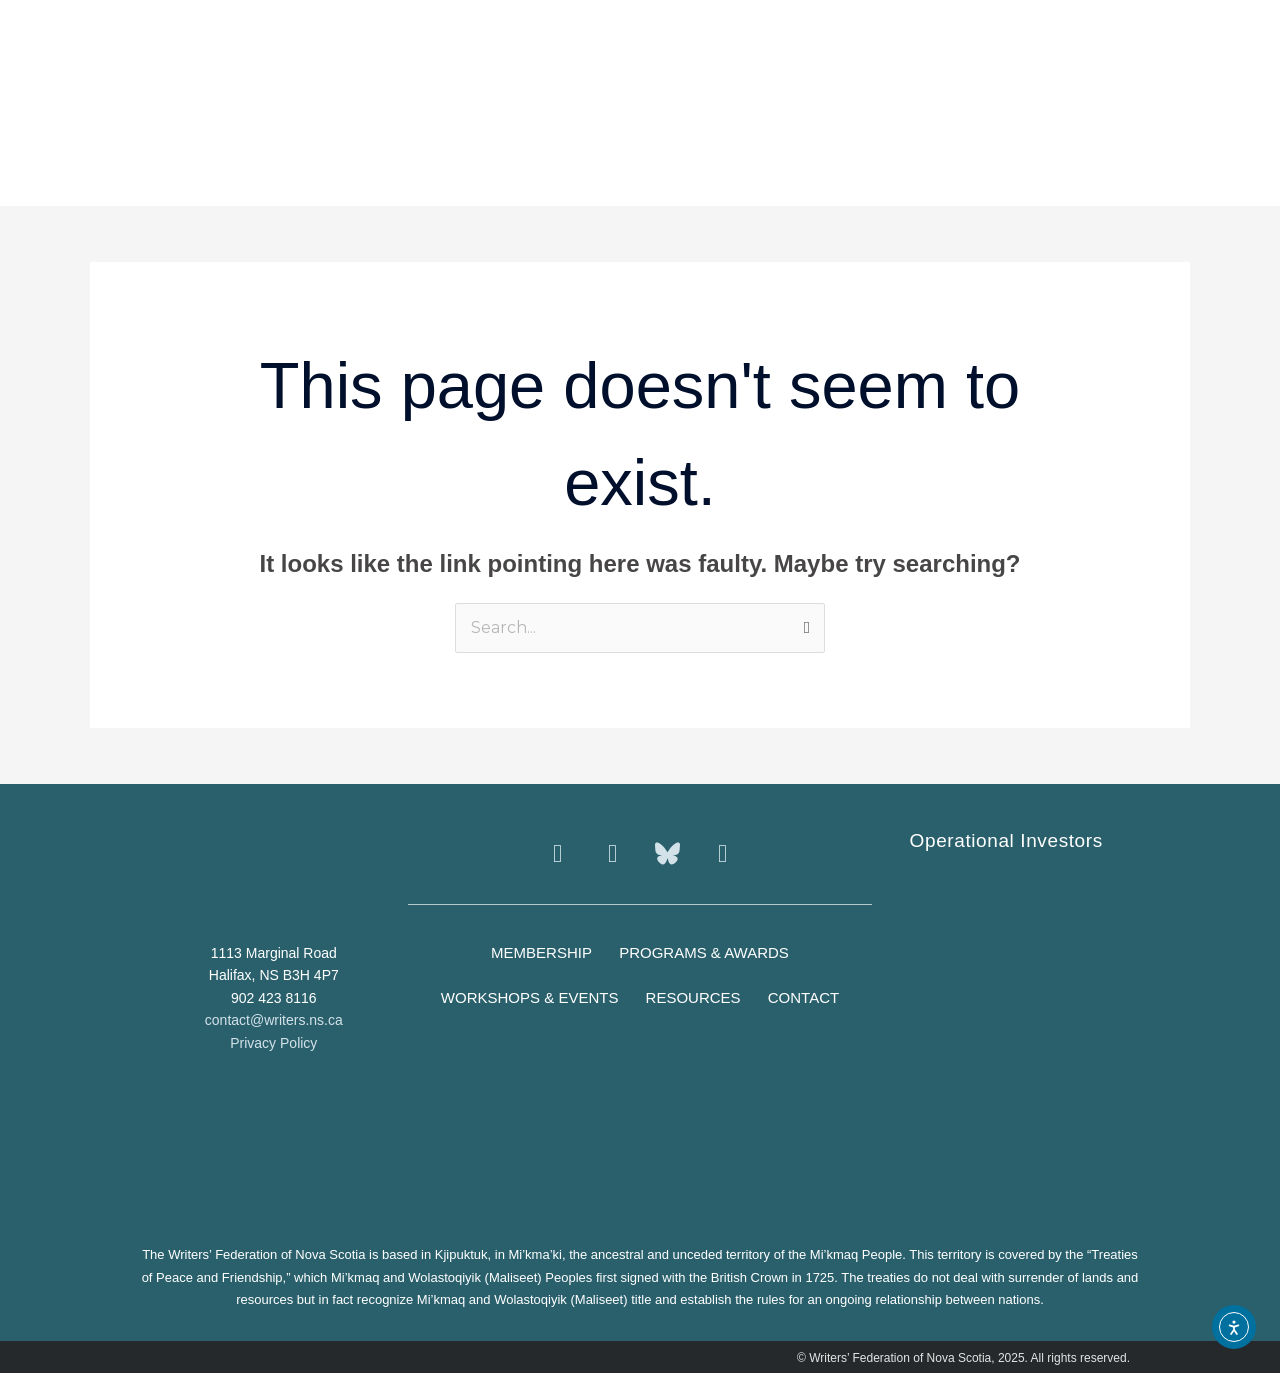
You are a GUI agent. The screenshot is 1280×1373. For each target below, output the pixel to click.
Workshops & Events (529, 997)
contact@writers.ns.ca (274, 1020)
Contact (804, 997)
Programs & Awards (705, 952)
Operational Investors (1006, 840)
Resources (693, 997)
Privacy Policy (273, 1043)
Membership (541, 952)
